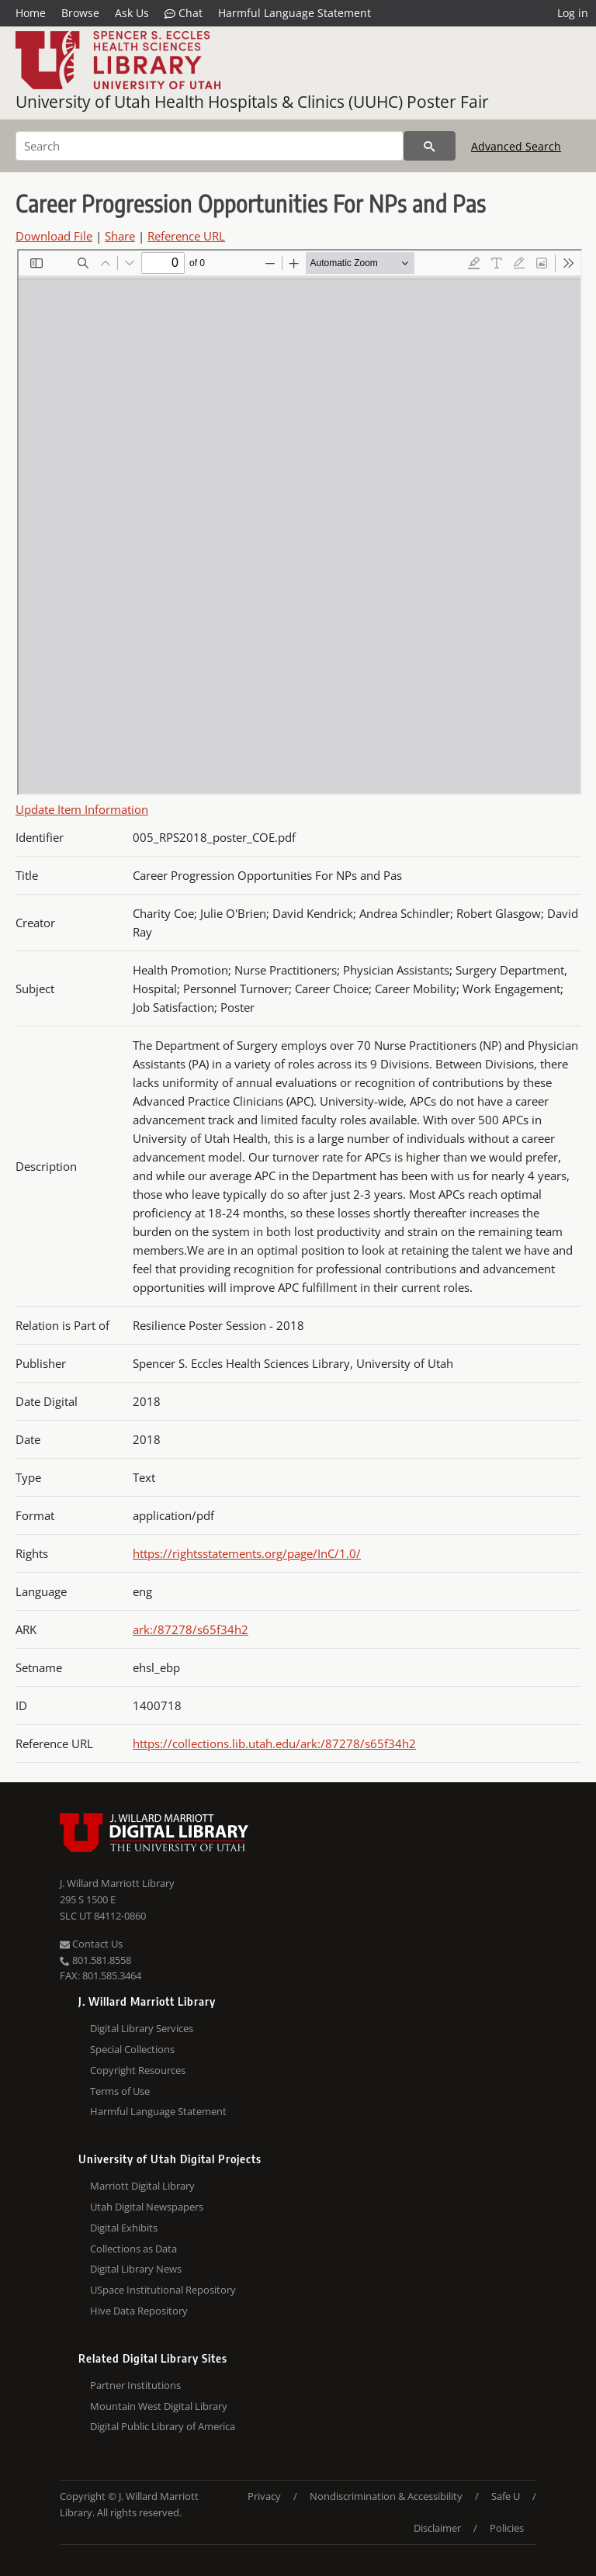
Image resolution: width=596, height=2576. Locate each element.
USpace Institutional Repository (163, 2290)
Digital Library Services (141, 2028)
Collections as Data (133, 2249)
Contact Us (91, 1944)
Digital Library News (136, 2269)
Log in (572, 12)
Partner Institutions (135, 2385)
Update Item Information (82, 809)
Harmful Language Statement (294, 12)
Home (31, 12)
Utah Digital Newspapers (146, 2207)
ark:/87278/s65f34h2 (190, 1629)
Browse (80, 12)
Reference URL (186, 236)
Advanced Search (516, 146)
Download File (54, 236)
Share (120, 236)
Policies (507, 2528)
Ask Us (132, 12)
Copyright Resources (137, 2070)
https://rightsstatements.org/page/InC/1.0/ (247, 1553)
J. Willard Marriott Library (117, 1883)
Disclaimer (437, 2528)
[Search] (210, 146)
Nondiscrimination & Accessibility (386, 2496)
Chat (184, 13)
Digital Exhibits (124, 2228)
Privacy (264, 2496)
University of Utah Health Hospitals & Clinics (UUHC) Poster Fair (252, 102)
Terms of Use (120, 2091)
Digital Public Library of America (162, 2426)
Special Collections (132, 2049)
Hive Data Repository (139, 2311)
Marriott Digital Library (142, 2186)
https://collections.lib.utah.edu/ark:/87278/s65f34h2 (274, 1743)
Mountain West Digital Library (158, 2406)
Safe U (505, 2496)
